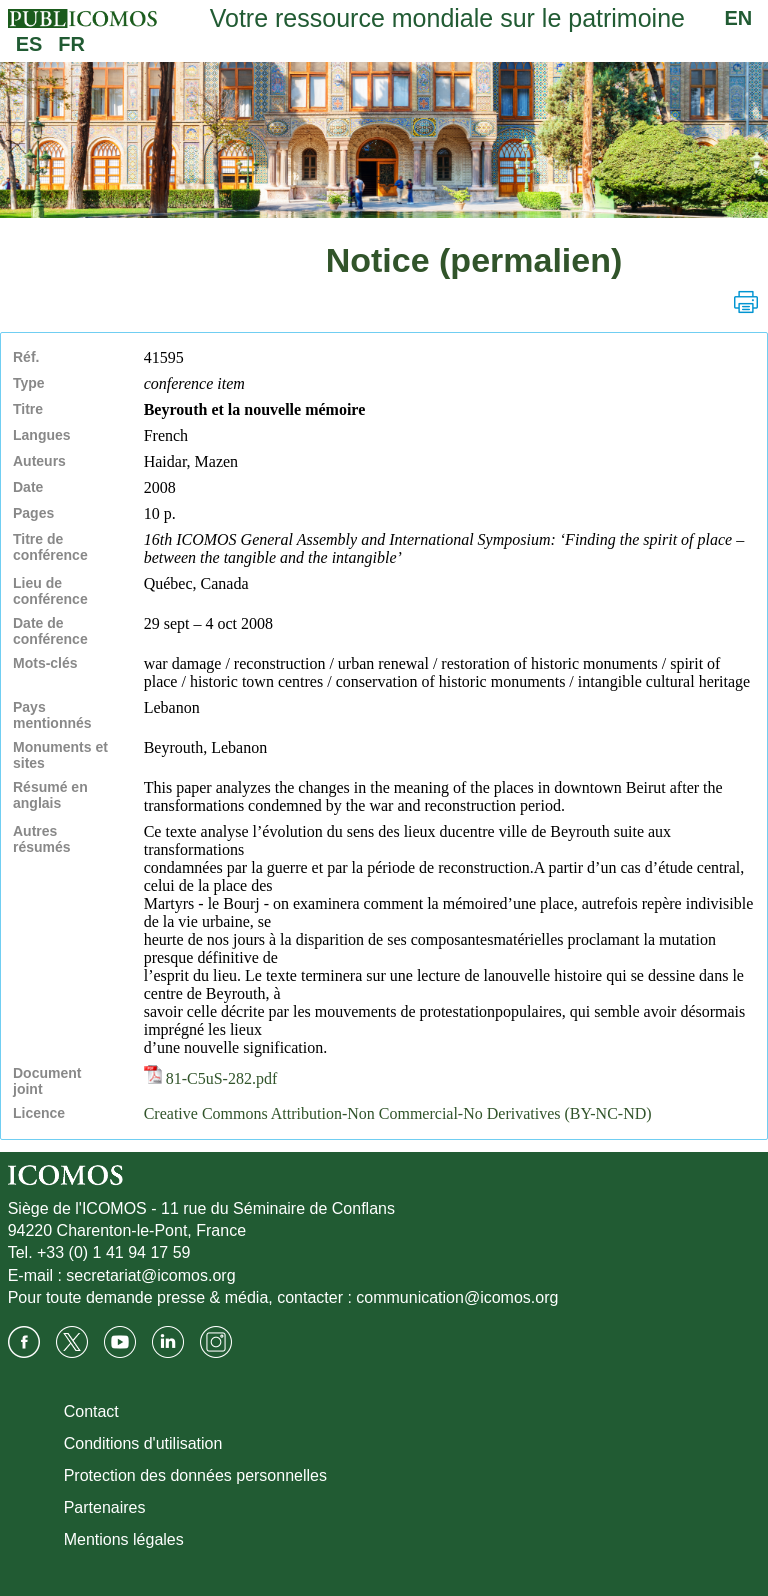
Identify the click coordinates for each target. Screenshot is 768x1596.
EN (739, 18)
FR (71, 44)
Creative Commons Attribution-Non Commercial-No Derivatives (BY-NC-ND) (398, 1113)
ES (29, 44)
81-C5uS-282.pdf (211, 1078)
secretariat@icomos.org (150, 1275)
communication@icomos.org (457, 1297)
